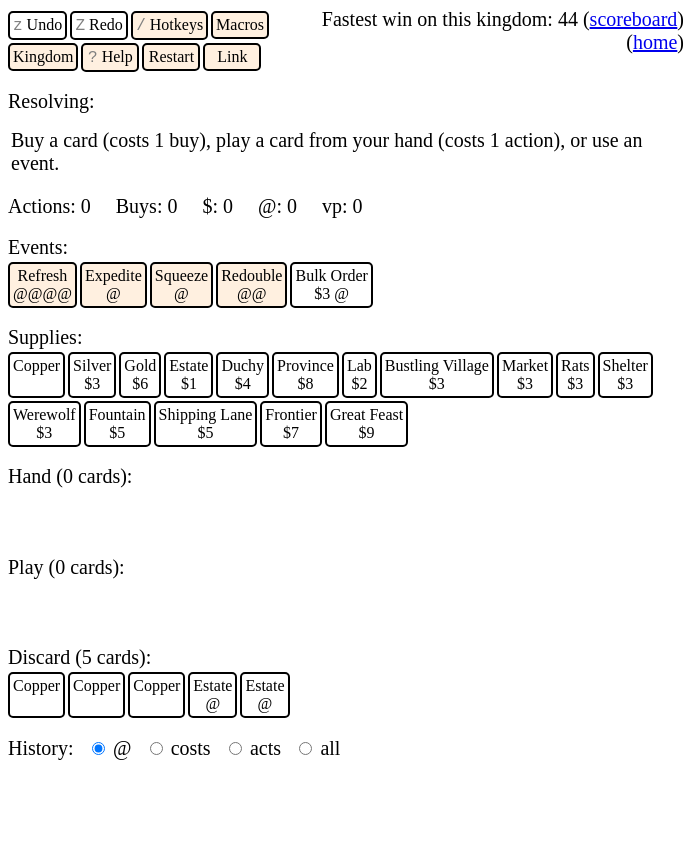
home (655, 42)
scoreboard (634, 19)
